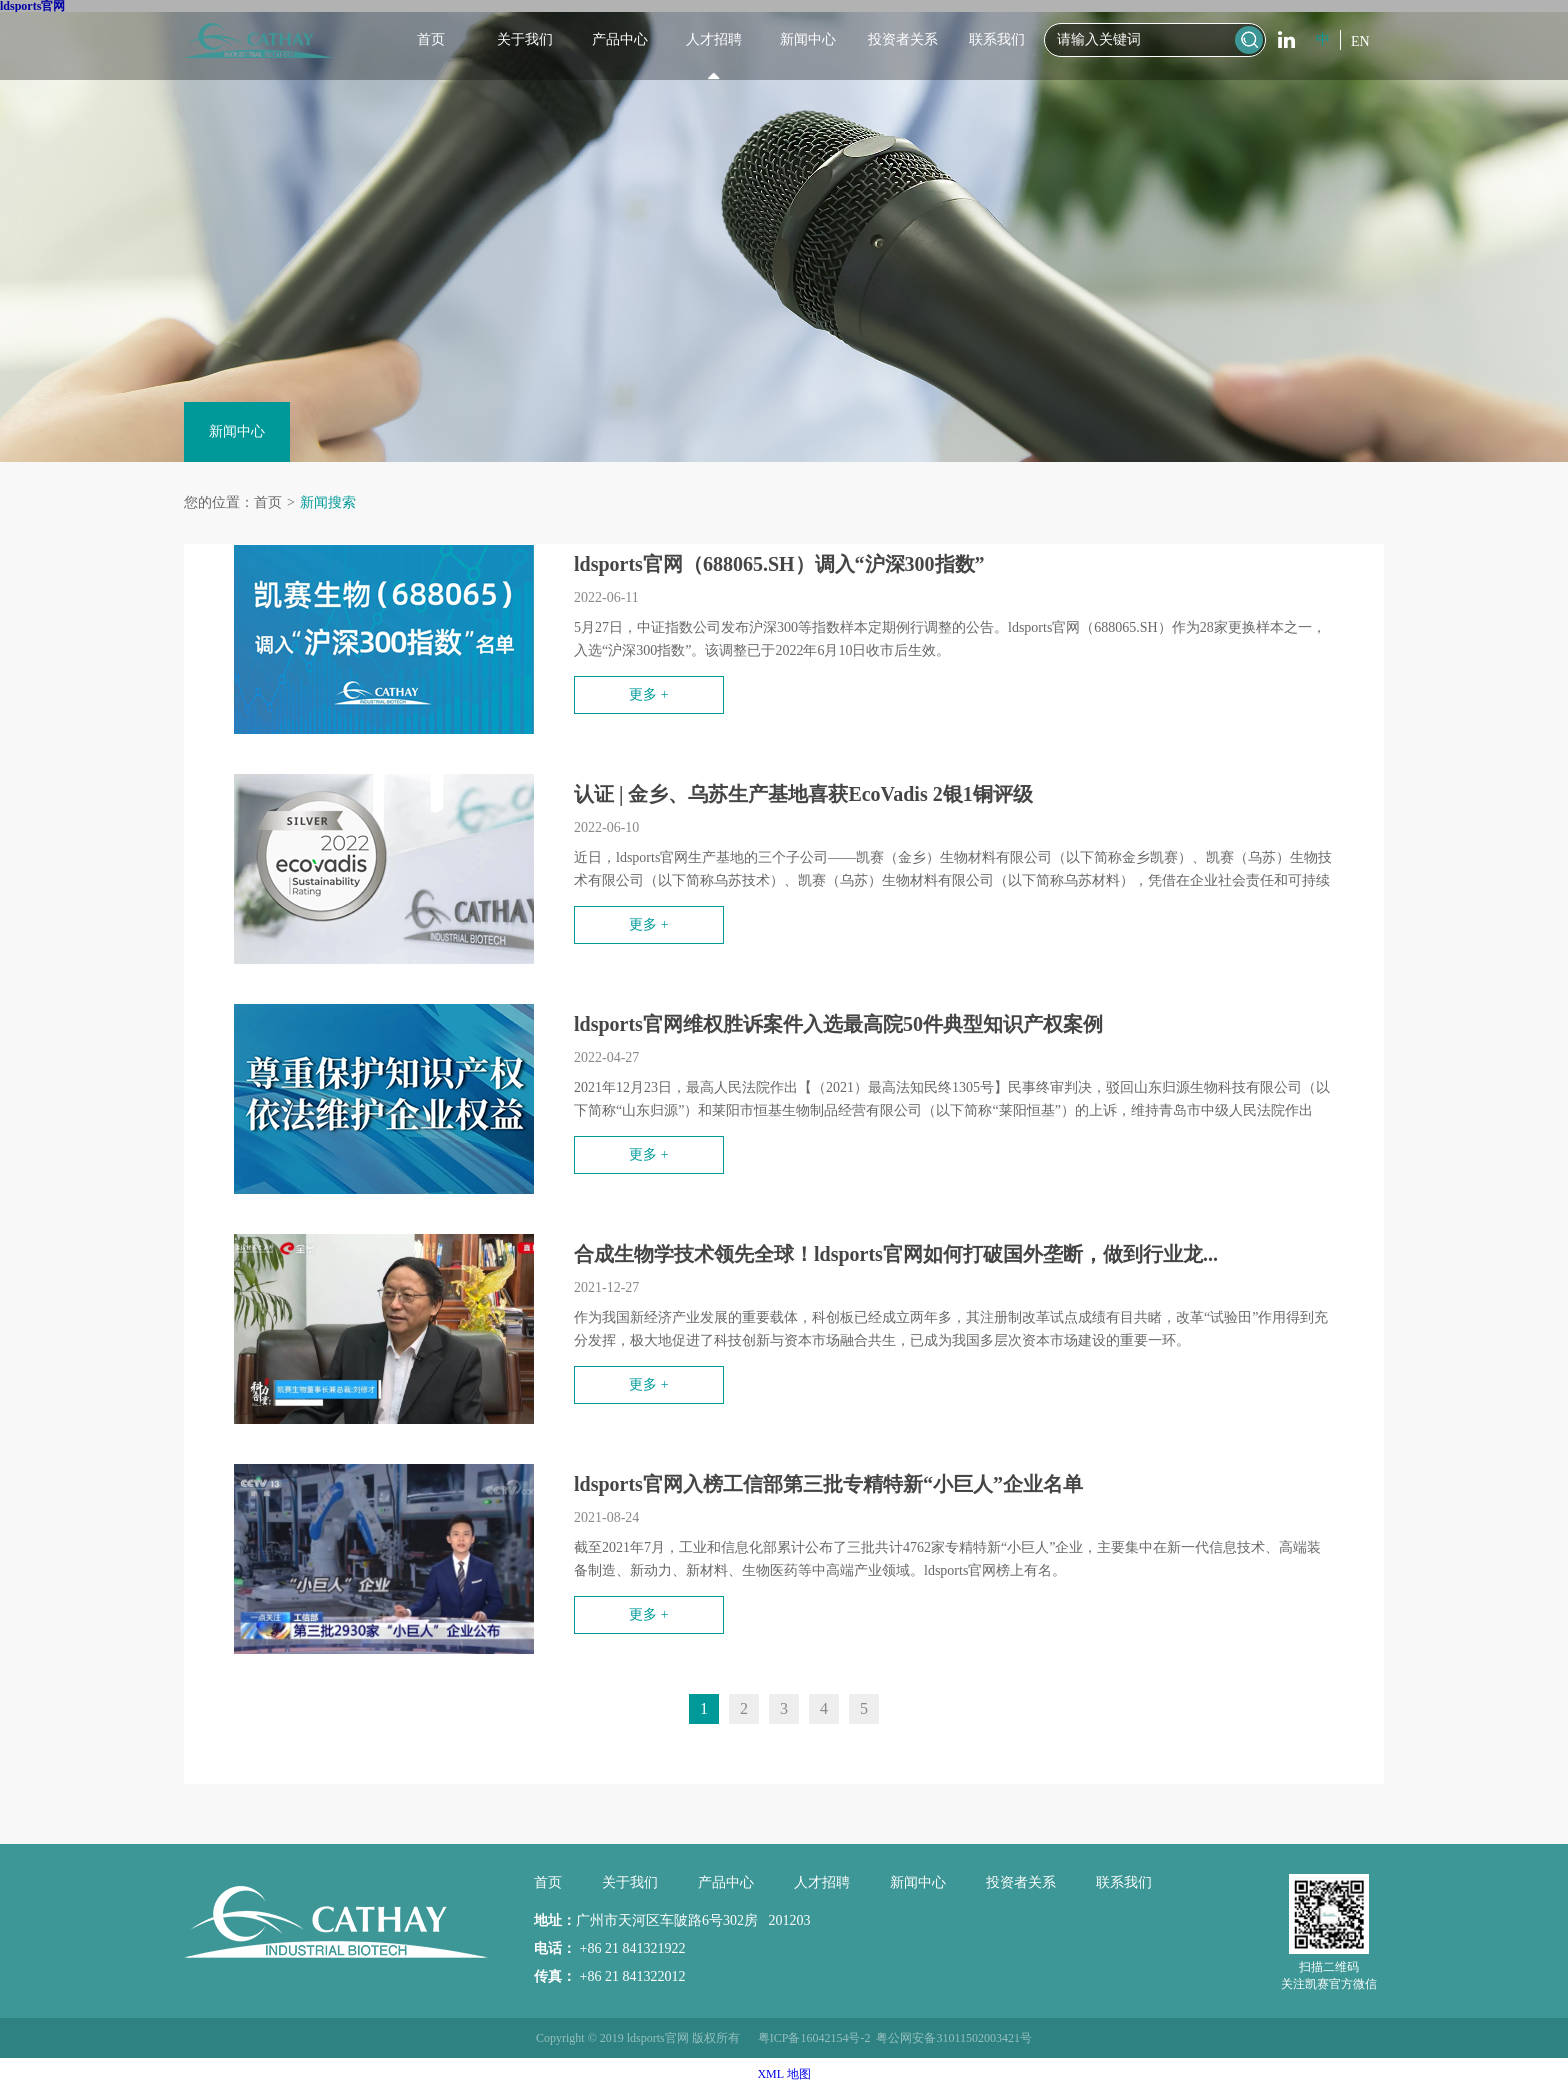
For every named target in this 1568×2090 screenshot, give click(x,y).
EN (1360, 41)
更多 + (648, 694)
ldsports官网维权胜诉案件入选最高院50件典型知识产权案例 (838, 1024)
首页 (431, 39)
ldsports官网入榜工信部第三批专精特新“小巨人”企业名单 (828, 1484)
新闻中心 (808, 39)
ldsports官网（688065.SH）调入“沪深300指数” (779, 564)
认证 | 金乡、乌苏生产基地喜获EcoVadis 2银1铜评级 (803, 794)
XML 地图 (783, 2074)
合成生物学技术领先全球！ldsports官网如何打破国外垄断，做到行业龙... (896, 1254)
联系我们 (997, 39)
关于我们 (525, 39)
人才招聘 (714, 39)
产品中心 (620, 39)
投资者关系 (903, 39)
